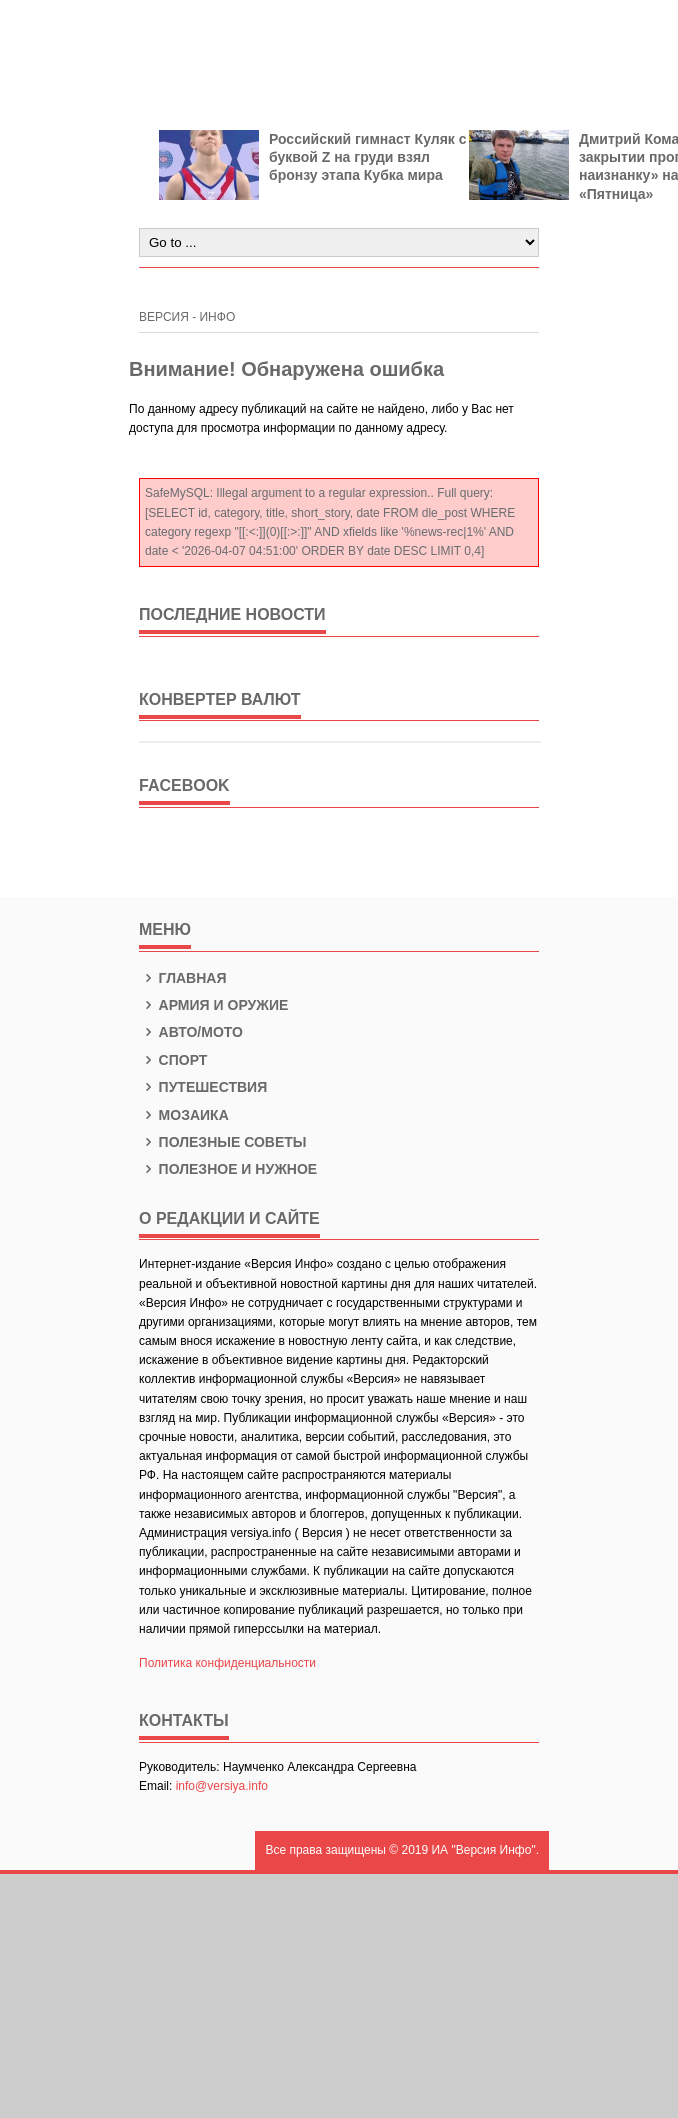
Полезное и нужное (228, 1169)
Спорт (173, 1060)
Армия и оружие (213, 1005)
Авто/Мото (191, 1032)
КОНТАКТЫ (184, 1720)
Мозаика (184, 1115)
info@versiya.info (222, 1786)
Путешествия (203, 1087)
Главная (183, 978)
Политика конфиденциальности (227, 1663)
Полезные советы (223, 1142)
